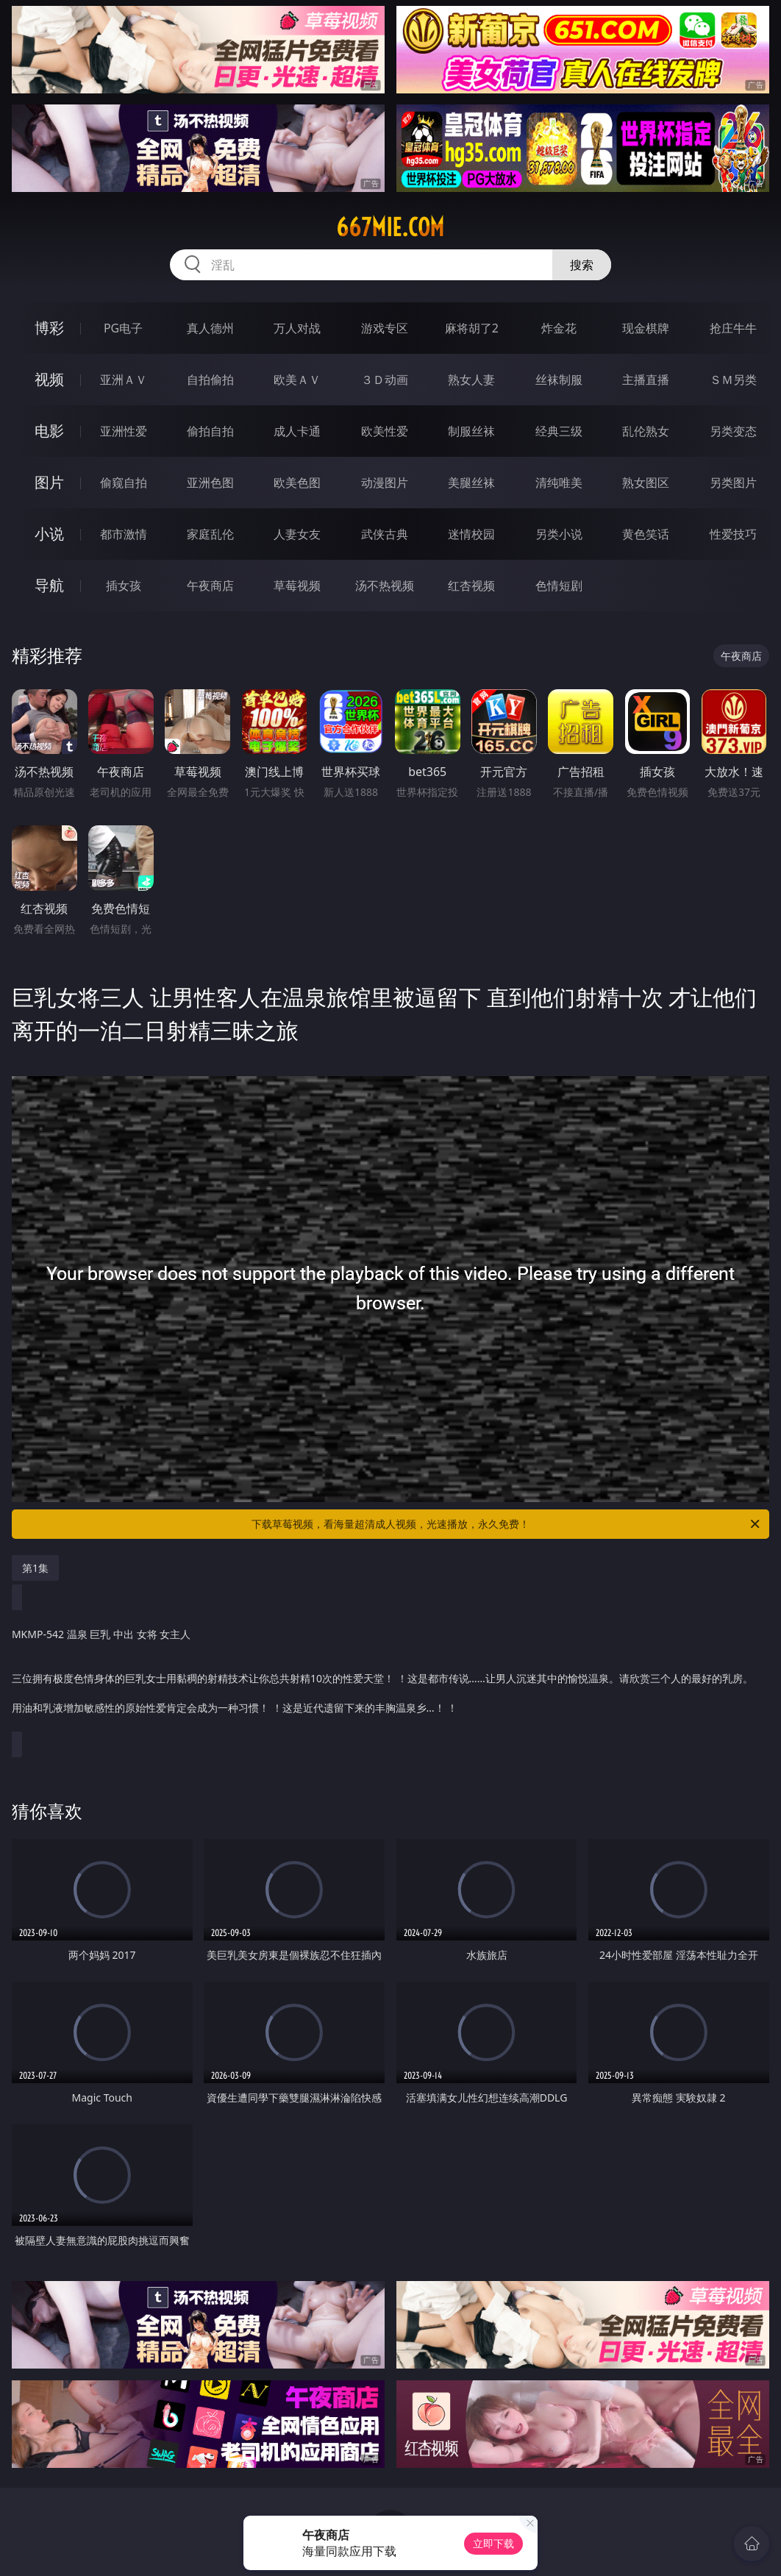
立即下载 (493, 2543)
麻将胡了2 (472, 328)
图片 (49, 482)
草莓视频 (297, 585)
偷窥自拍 (123, 482)
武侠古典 (384, 534)
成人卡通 (297, 431)
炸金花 (559, 328)
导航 (49, 585)
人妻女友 (297, 534)
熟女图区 (645, 482)
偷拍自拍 (210, 431)
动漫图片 (384, 482)
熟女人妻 (471, 379)
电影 (49, 431)
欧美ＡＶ (297, 379)
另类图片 (733, 482)
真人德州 (210, 328)
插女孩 (123, 585)
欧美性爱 (384, 431)
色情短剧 (558, 585)
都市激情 (123, 534)
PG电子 (123, 328)
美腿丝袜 (471, 482)
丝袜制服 (558, 379)
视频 (49, 379)
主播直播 (645, 379)
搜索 (581, 265)
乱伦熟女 (645, 431)
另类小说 (558, 534)
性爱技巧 (733, 534)
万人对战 (297, 328)
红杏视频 (471, 585)
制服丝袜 (471, 431)
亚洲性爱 (123, 431)
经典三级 (558, 431)
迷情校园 (471, 534)
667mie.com (390, 227)
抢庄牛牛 (733, 328)
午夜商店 (210, 585)
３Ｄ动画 (384, 379)
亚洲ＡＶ (123, 379)
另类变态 (733, 431)
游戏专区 (384, 328)
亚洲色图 (210, 482)
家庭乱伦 (210, 534)
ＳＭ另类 (733, 379)
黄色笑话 (645, 534)
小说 (49, 534)
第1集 (35, 1568)
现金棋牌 (645, 328)
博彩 (49, 328)
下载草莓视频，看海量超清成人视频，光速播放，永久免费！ (507, 1524)
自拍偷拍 (210, 379)
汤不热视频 (384, 585)
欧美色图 (297, 482)
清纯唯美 (558, 482)
